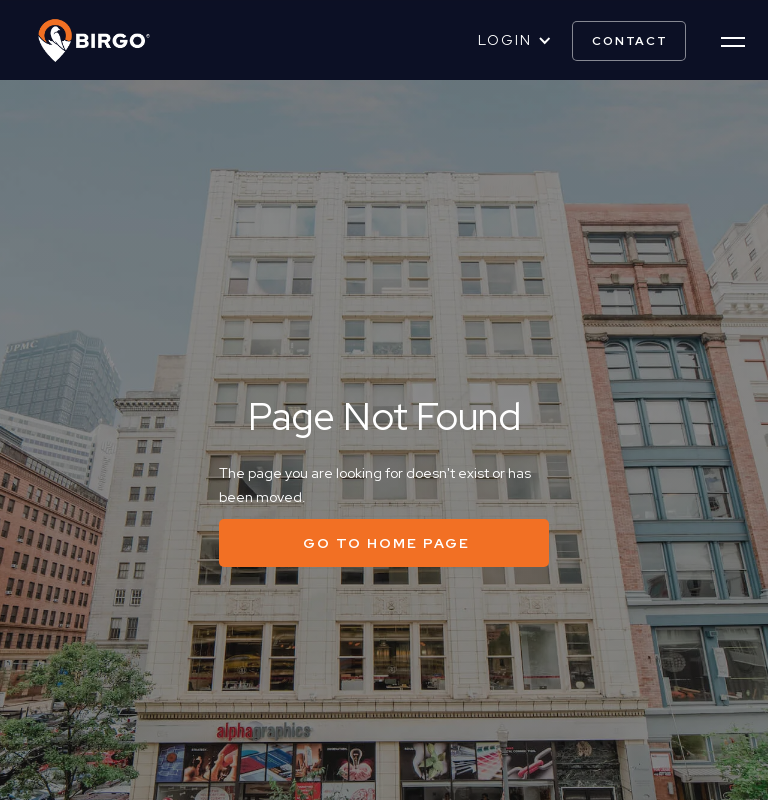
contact (630, 41)
